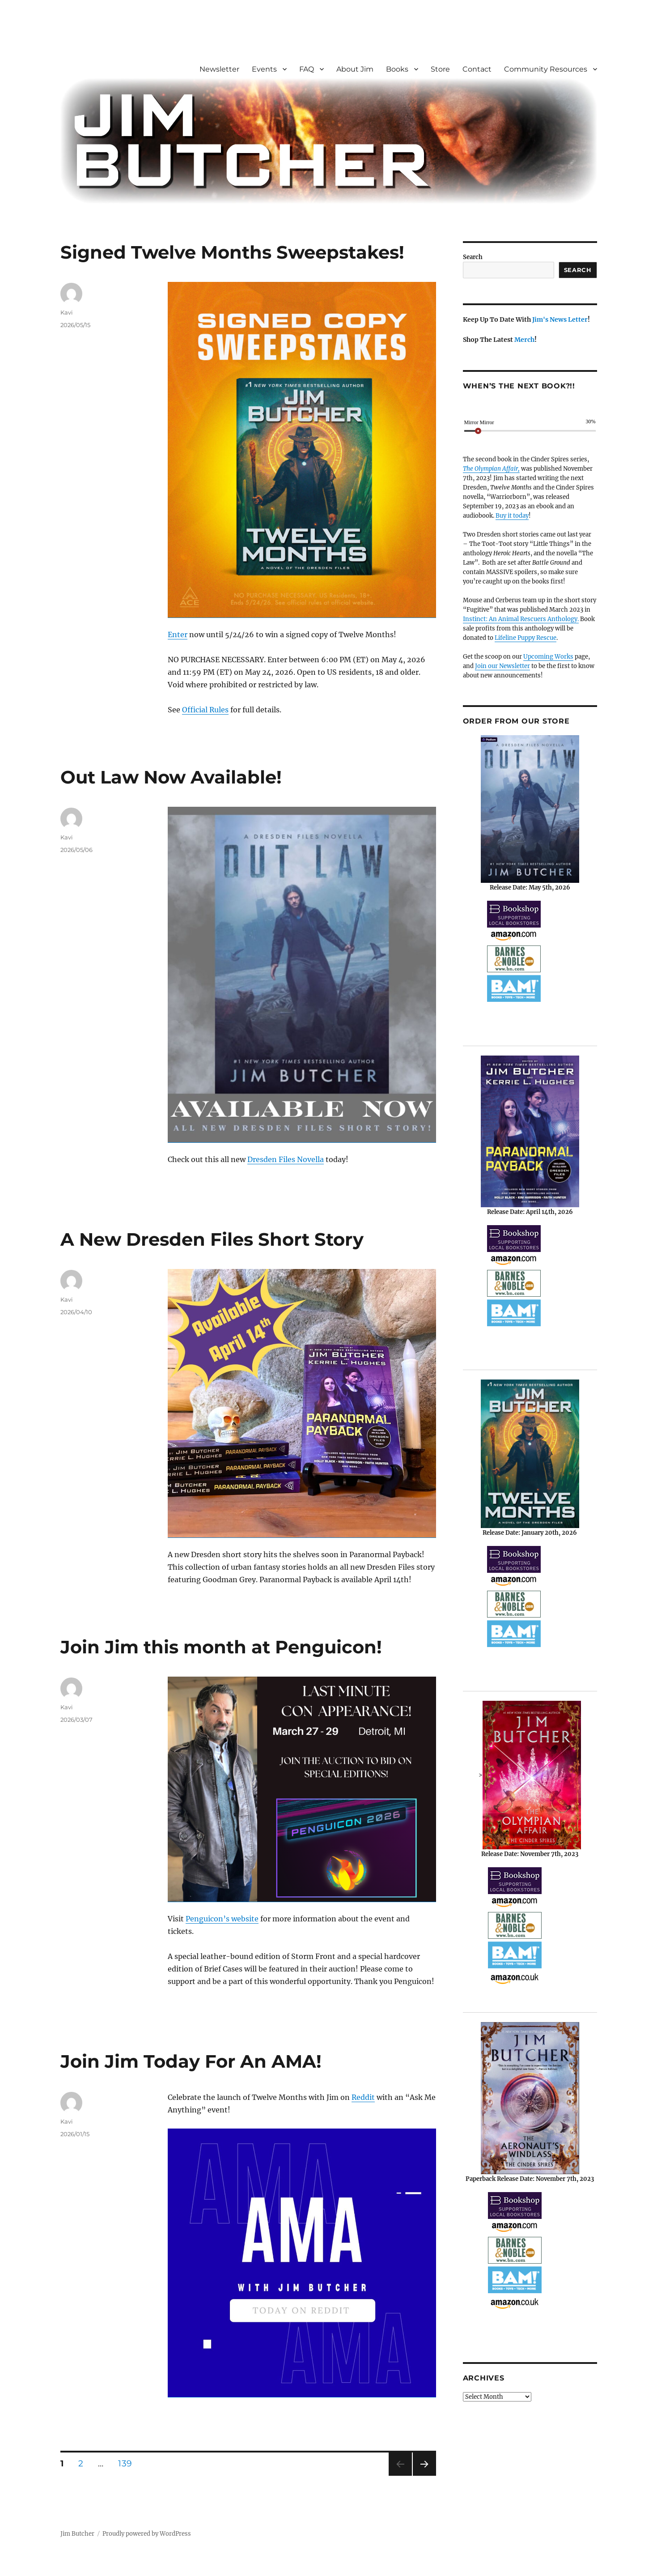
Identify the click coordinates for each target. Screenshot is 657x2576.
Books (397, 69)
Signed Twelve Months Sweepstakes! (232, 252)
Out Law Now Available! (171, 777)
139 (128, 2463)
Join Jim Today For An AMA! (191, 2061)
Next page (424, 2475)
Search (473, 257)
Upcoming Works (548, 656)
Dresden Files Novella (285, 1159)
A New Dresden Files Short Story (212, 1239)
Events (264, 69)
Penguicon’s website (222, 1918)
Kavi (66, 312)
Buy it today (512, 515)
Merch (524, 340)
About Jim (354, 69)
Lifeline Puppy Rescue (525, 638)
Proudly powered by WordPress (146, 2534)
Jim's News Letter (560, 319)
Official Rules (205, 709)
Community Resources (545, 69)
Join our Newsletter (502, 666)
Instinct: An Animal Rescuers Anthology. (521, 619)
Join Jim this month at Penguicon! (221, 1647)
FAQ (306, 69)
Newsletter (219, 69)
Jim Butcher (77, 2534)
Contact (477, 69)
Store (440, 69)
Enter (177, 634)
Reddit (363, 2097)
